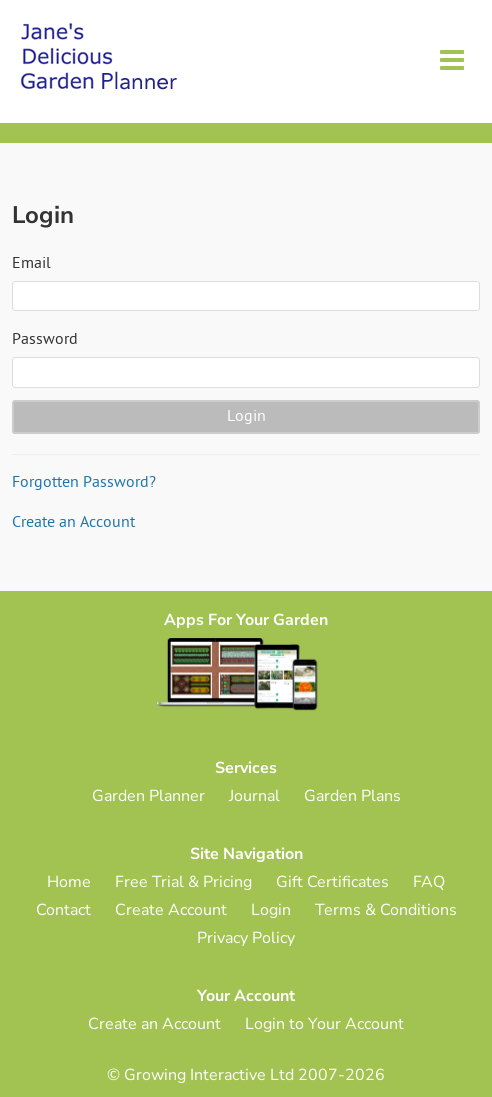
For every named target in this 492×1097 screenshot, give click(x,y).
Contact (63, 910)
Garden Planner (148, 796)
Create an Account (73, 523)
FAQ (429, 882)
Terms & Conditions (386, 910)
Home (69, 882)
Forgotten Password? (84, 483)
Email (31, 264)
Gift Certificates (332, 882)
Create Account (171, 910)
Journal (254, 796)
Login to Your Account (324, 1024)
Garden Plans (352, 796)
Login (271, 910)
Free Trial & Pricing (183, 882)
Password (45, 340)
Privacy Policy (246, 938)
